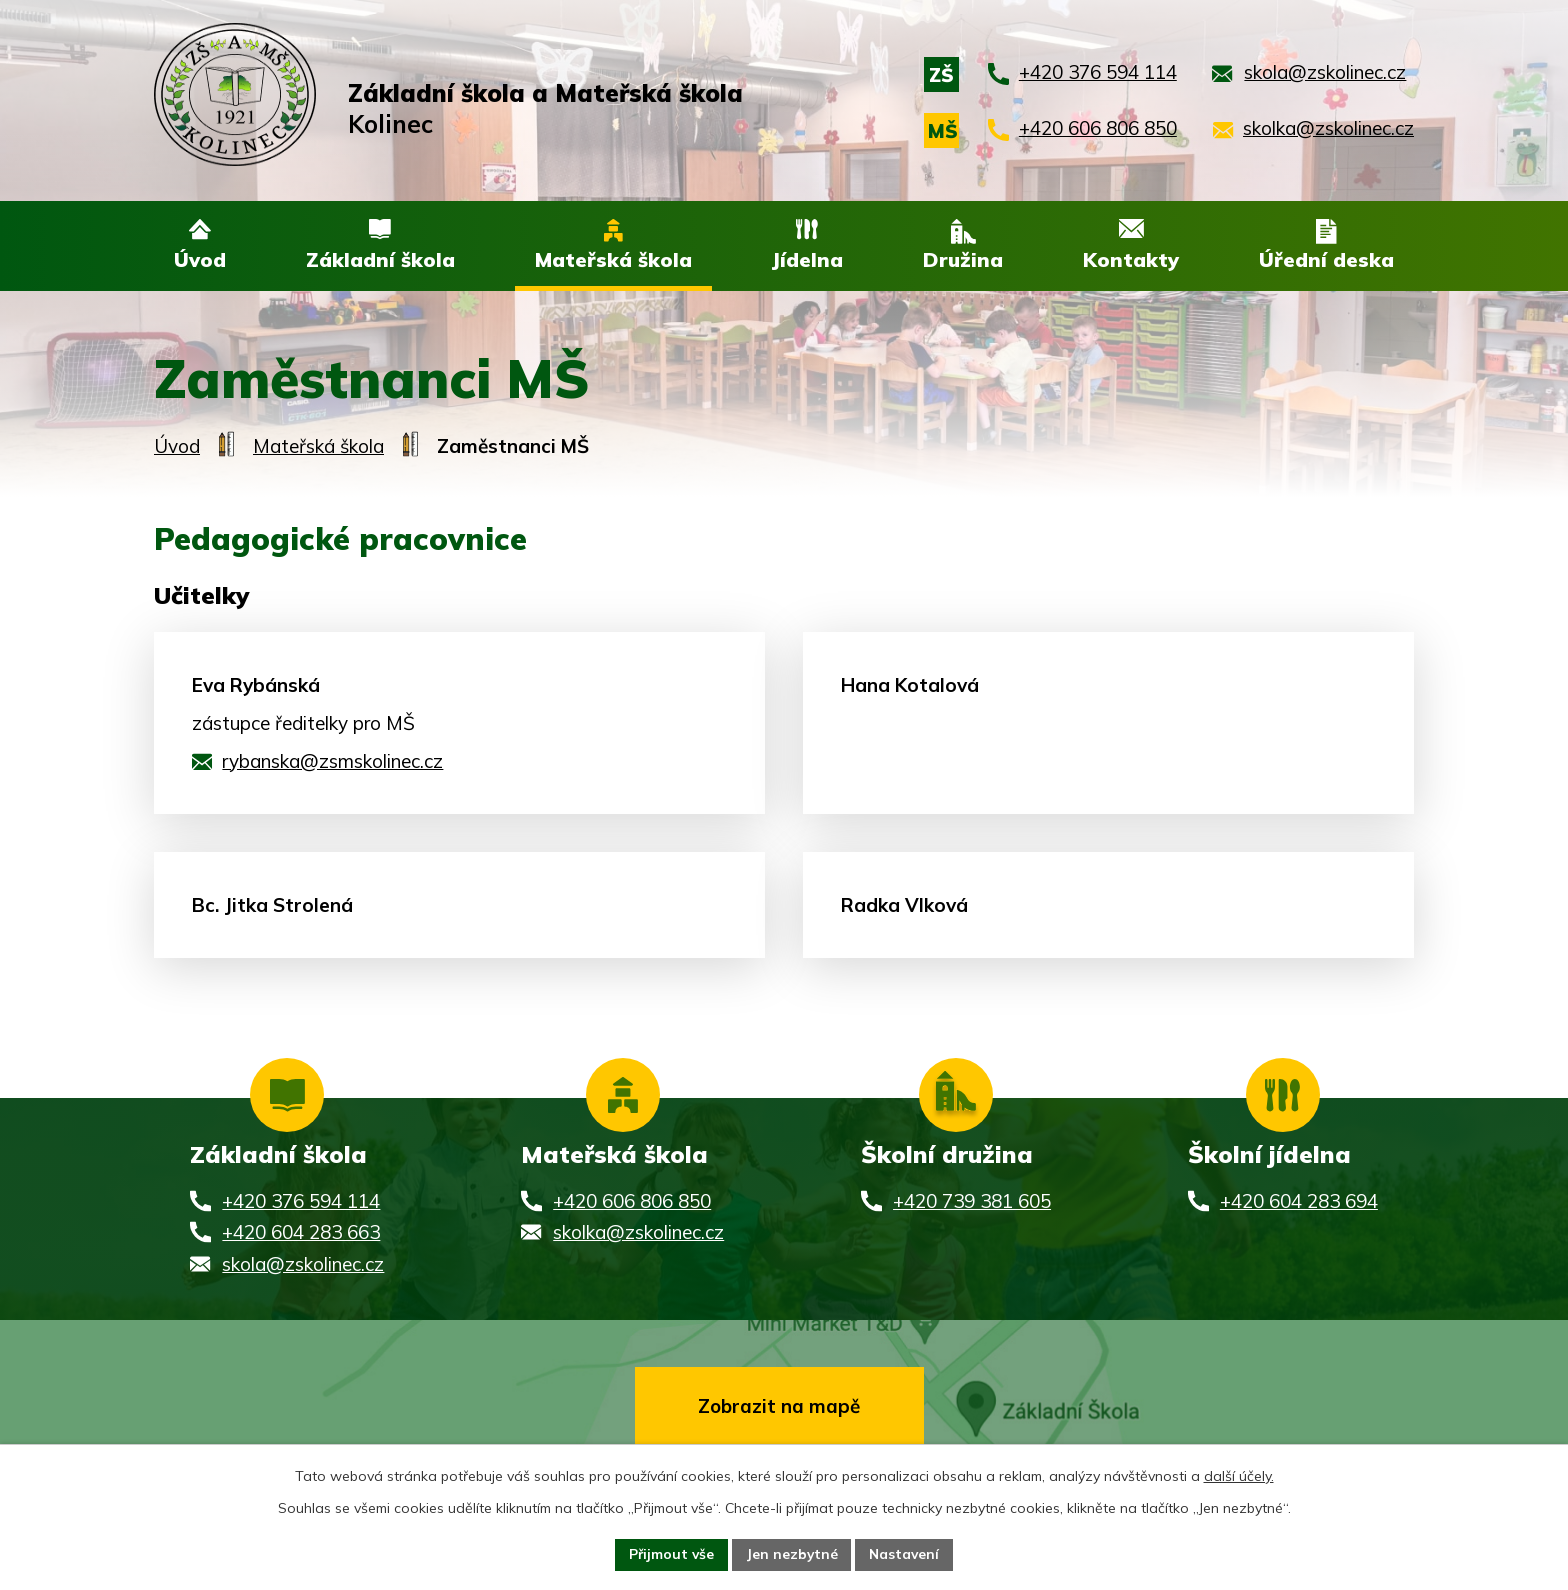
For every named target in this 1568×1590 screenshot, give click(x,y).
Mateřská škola (318, 447)
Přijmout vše (669, 1554)
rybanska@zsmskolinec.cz (332, 762)
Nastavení (906, 1554)
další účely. (1239, 1475)
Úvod (177, 447)
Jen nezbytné (791, 1554)
